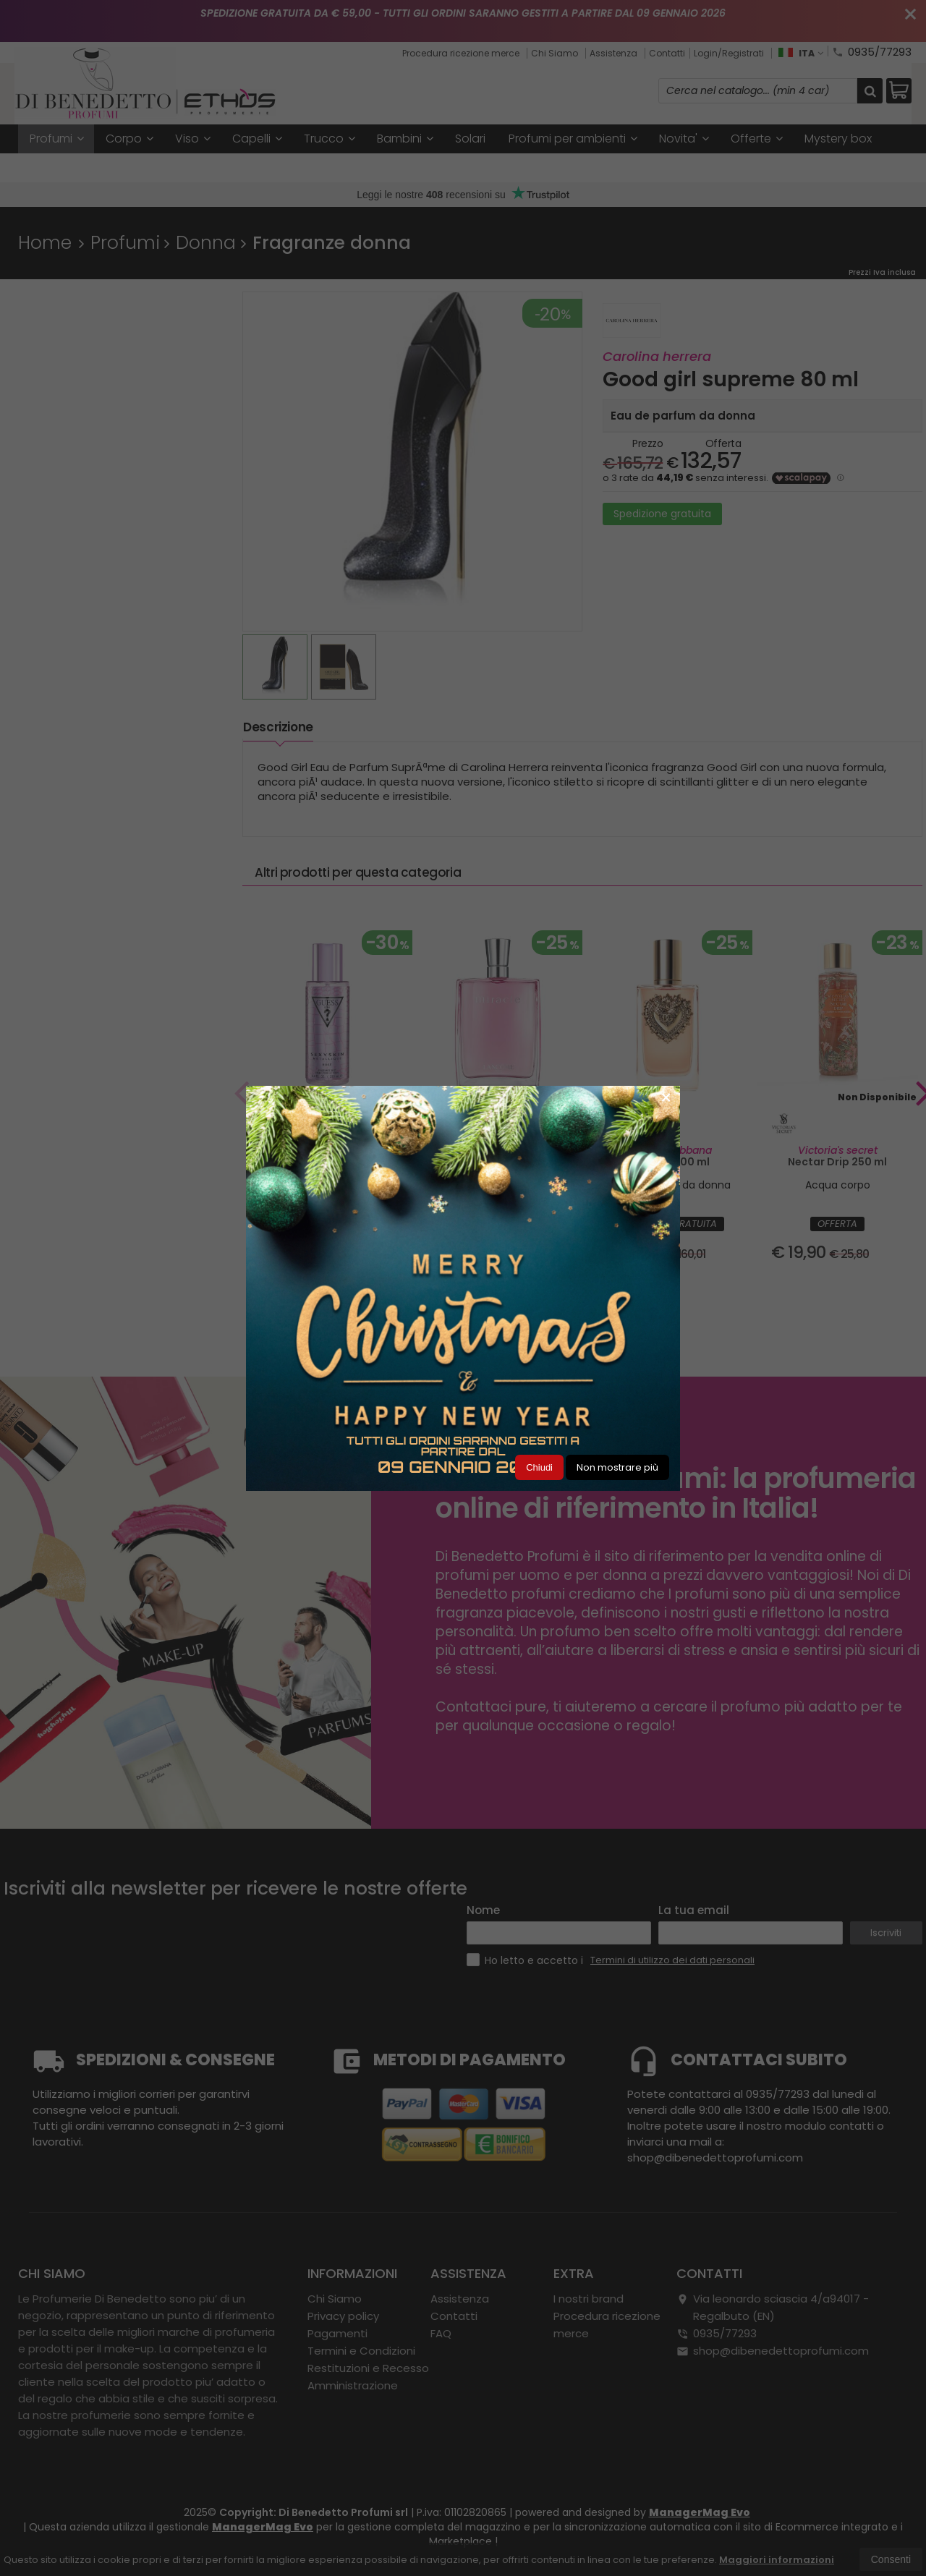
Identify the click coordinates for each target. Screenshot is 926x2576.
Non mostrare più (617, 1467)
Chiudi (539, 1467)
